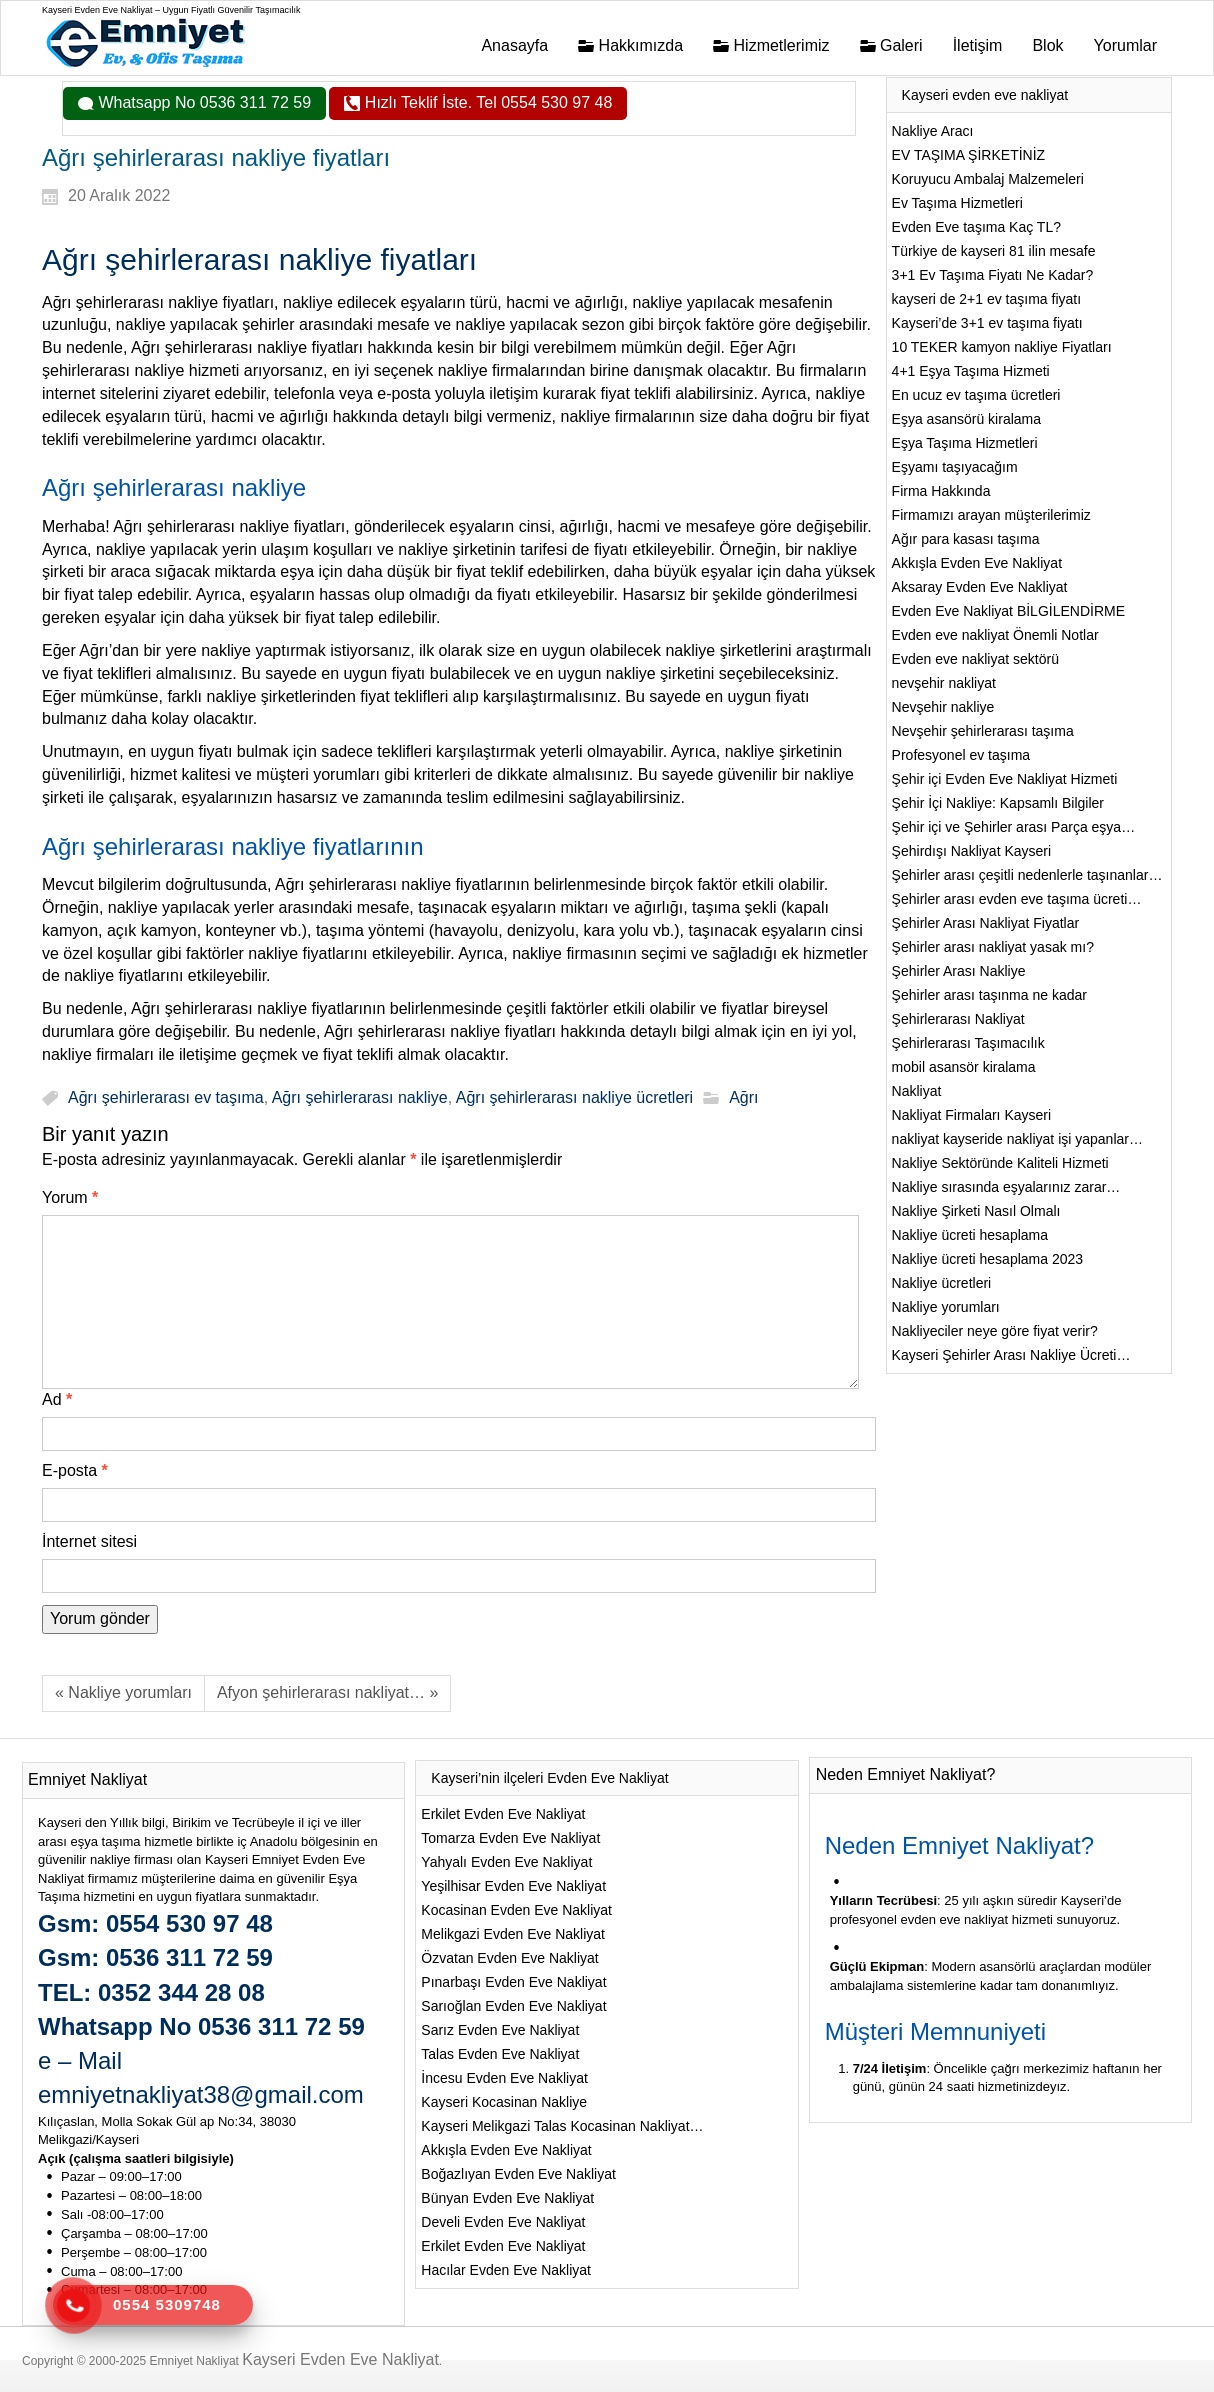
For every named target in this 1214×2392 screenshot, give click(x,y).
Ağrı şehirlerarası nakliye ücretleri (574, 1097)
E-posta (75, 1470)
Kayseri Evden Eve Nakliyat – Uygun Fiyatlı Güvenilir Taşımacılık (171, 10)
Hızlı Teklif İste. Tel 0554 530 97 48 (486, 102)
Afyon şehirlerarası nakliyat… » (327, 1692)
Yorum (70, 1197)
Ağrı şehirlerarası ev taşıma (166, 1097)
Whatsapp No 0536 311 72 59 (202, 102)
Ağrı (743, 1097)
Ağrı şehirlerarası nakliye (360, 1097)
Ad (57, 1399)
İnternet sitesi (89, 1541)
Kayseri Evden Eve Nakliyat (340, 2359)
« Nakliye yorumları (123, 1692)
